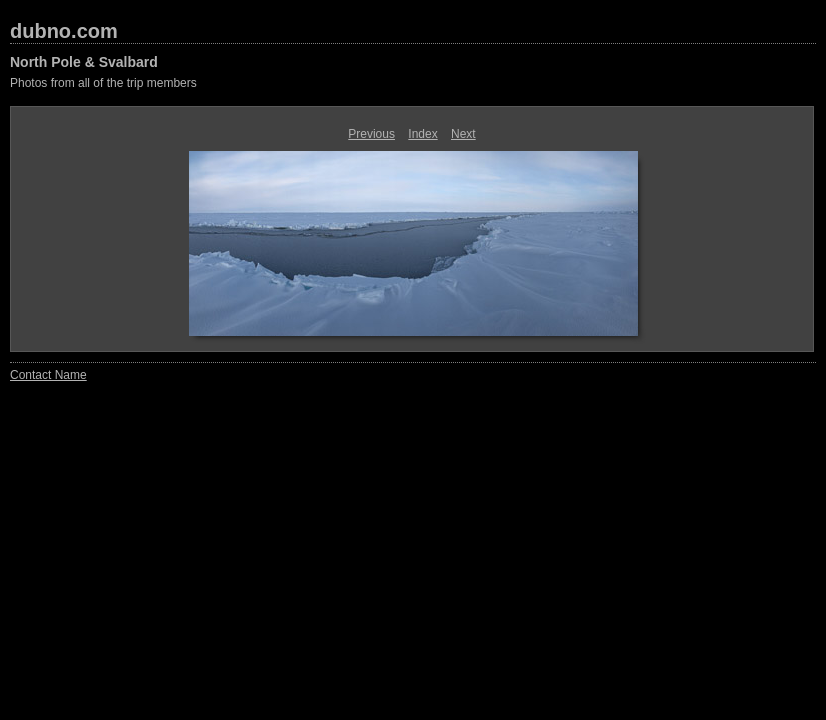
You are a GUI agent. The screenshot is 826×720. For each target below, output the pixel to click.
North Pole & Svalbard (84, 62)
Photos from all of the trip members (103, 83)
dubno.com (64, 31)
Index (422, 134)
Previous (371, 134)
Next (463, 134)
